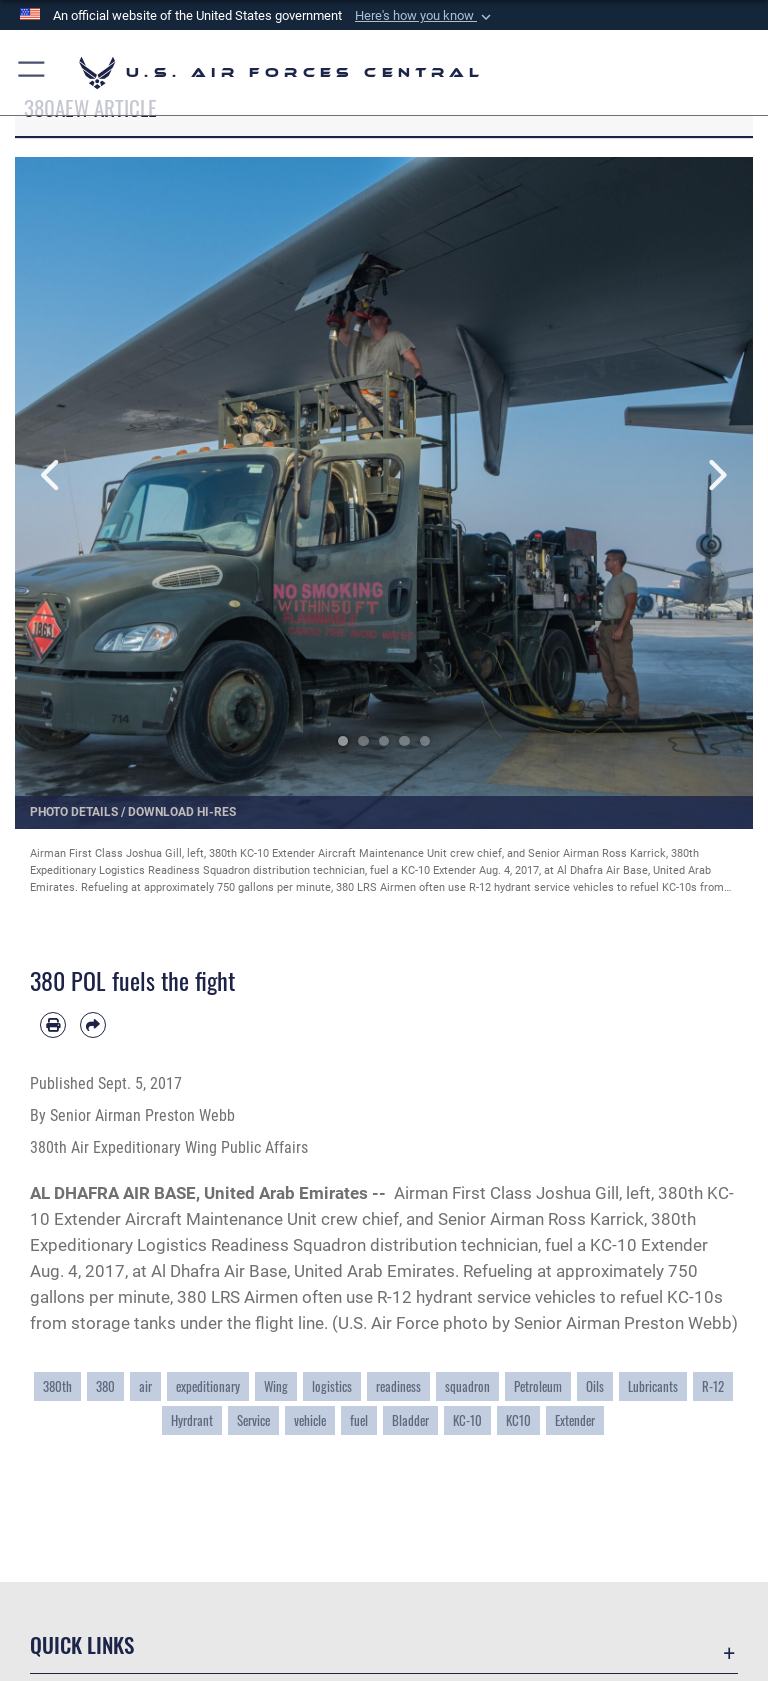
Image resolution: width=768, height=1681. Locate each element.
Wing (276, 1386)
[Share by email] (93, 1025)
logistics (332, 1386)
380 (105, 1386)
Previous (52, 475)
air (145, 1386)
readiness (398, 1386)
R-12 (713, 1386)
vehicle (310, 1420)
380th (57, 1386)
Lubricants (653, 1386)
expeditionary (208, 1386)
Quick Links (82, 1644)
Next (716, 475)
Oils (595, 1386)
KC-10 (467, 1420)
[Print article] (53, 1025)
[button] (425, 16)
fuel (359, 1420)
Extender (575, 1420)
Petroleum (538, 1386)
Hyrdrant (192, 1420)
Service (253, 1420)
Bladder (410, 1420)
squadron (467, 1386)
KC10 (518, 1420)
